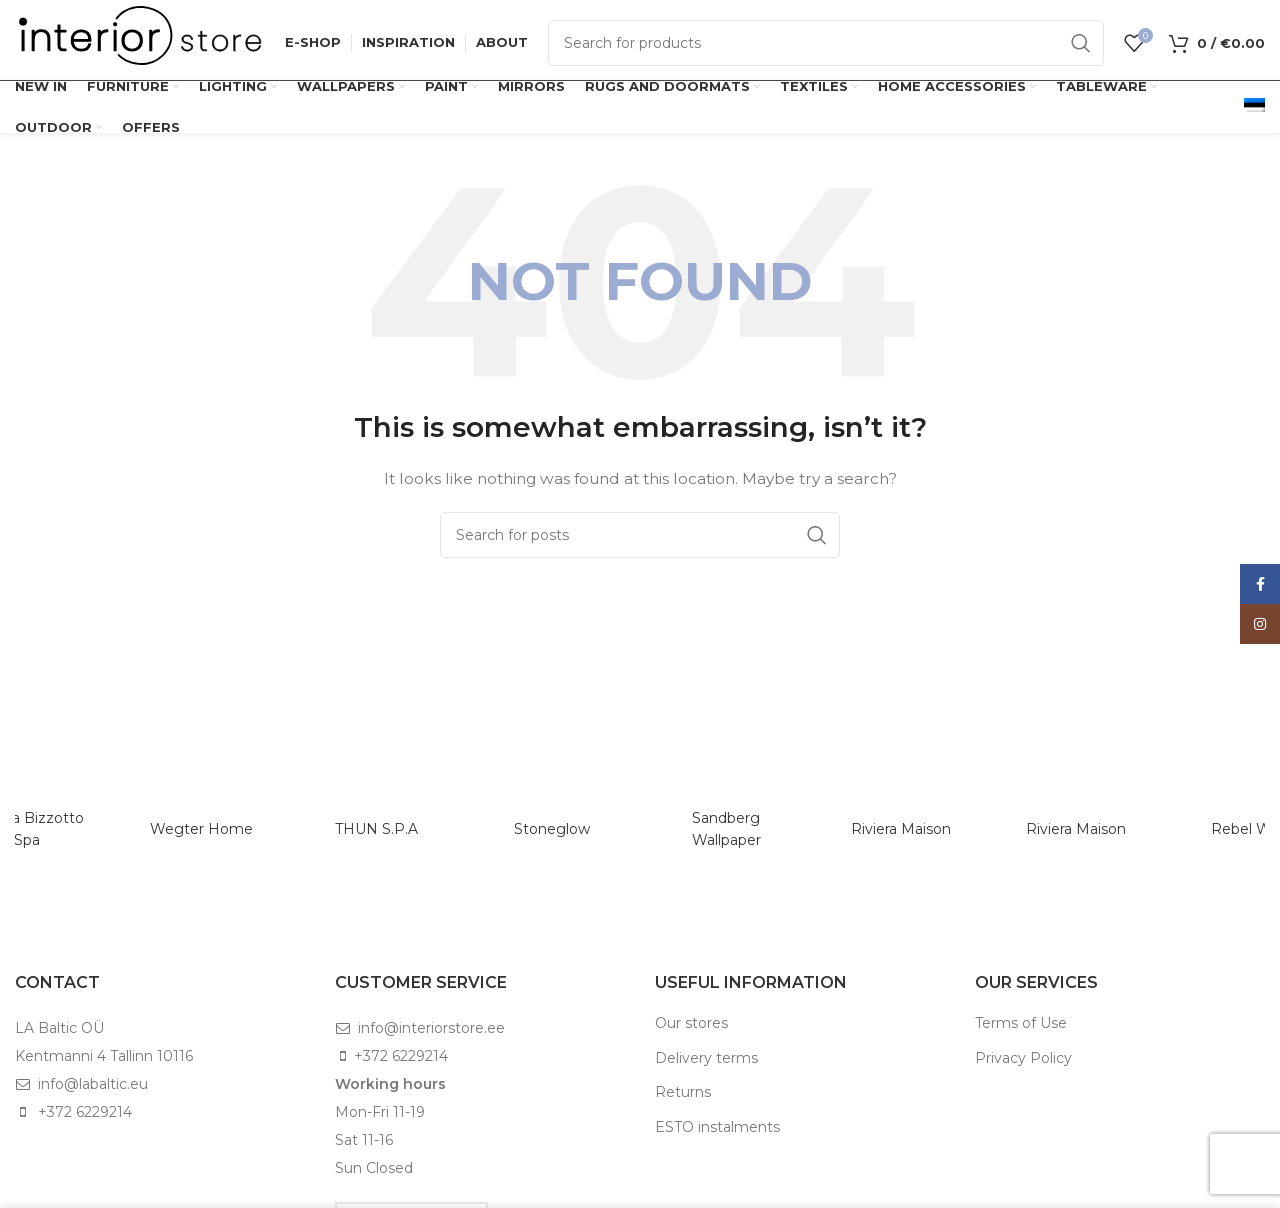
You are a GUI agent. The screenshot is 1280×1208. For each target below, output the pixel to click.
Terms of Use (1021, 1023)
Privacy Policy (1023, 1058)
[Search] (826, 43)
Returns (683, 1092)
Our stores (691, 1023)
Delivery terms (706, 1058)
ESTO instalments (717, 1127)
